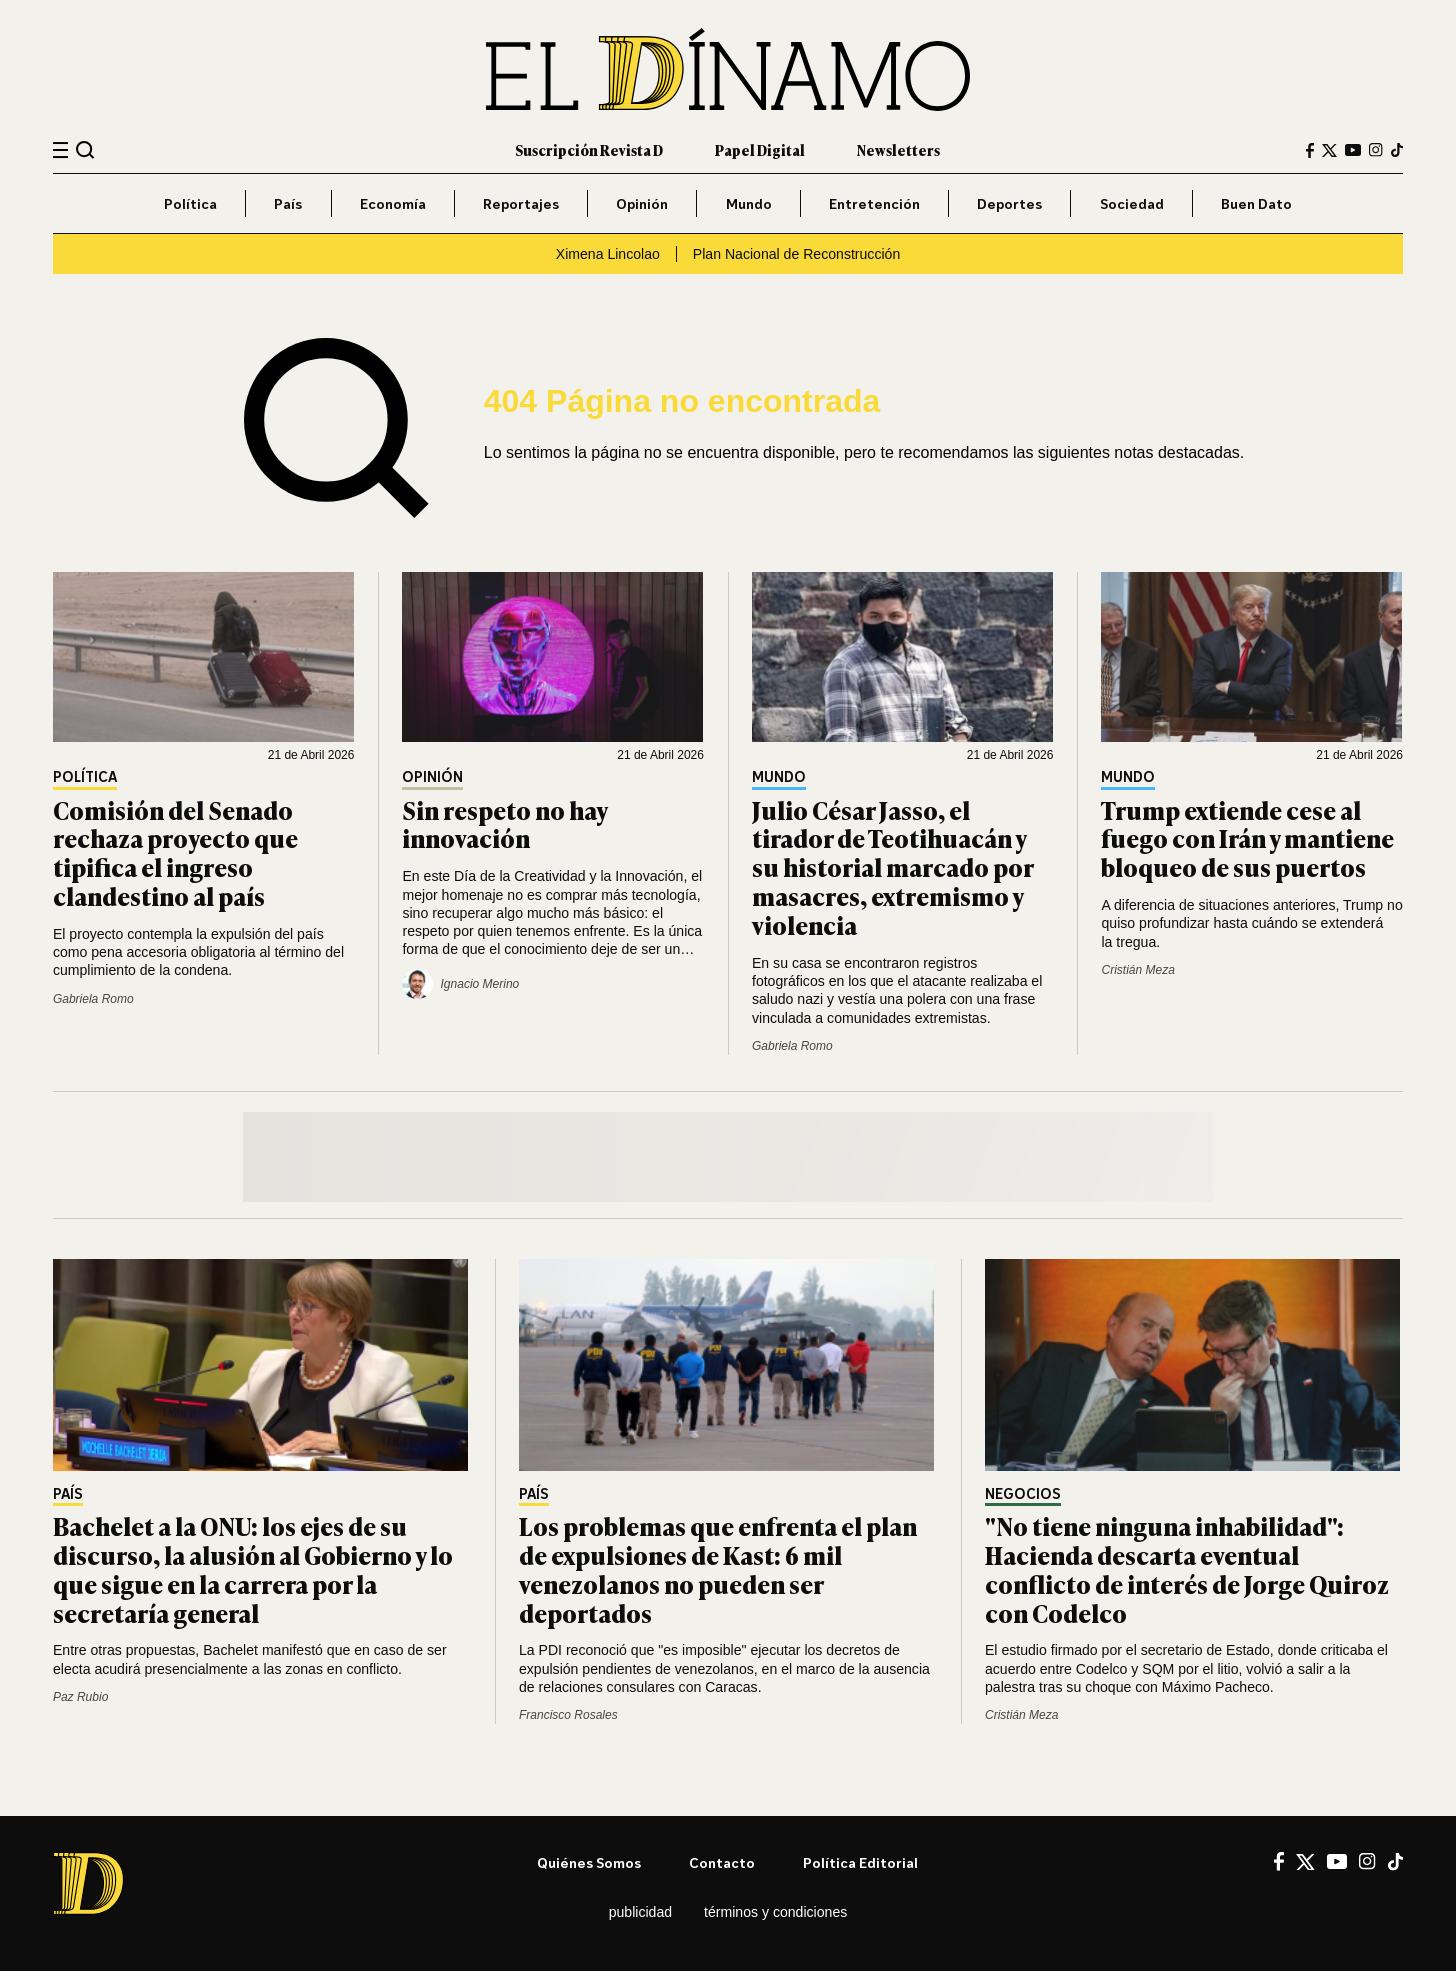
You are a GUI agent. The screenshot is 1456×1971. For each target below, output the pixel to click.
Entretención (874, 203)
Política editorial (860, 1862)
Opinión (642, 203)
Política (190, 203)
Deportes (1009, 203)
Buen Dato (1256, 203)
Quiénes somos (589, 1862)
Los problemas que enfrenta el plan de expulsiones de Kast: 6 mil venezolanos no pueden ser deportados (718, 1568)
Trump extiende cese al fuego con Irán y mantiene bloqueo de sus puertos (1247, 838)
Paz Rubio (80, 1697)
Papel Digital (760, 149)
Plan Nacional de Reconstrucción (796, 254)
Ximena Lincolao (608, 254)
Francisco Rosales (568, 1715)
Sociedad (1132, 203)
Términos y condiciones (775, 1912)
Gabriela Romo (93, 999)
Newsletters (898, 149)
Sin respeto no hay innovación (504, 824)
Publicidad (640, 1912)
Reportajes (521, 203)
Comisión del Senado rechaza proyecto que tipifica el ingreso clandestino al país (175, 852)
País (288, 203)
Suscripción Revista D (589, 149)
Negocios (1023, 1494)
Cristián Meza (1137, 970)
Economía (393, 203)
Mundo (749, 203)
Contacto (722, 1862)
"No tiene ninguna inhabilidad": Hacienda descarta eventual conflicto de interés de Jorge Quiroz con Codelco (1187, 1568)
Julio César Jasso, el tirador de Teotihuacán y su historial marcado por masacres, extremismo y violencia (892, 867)
